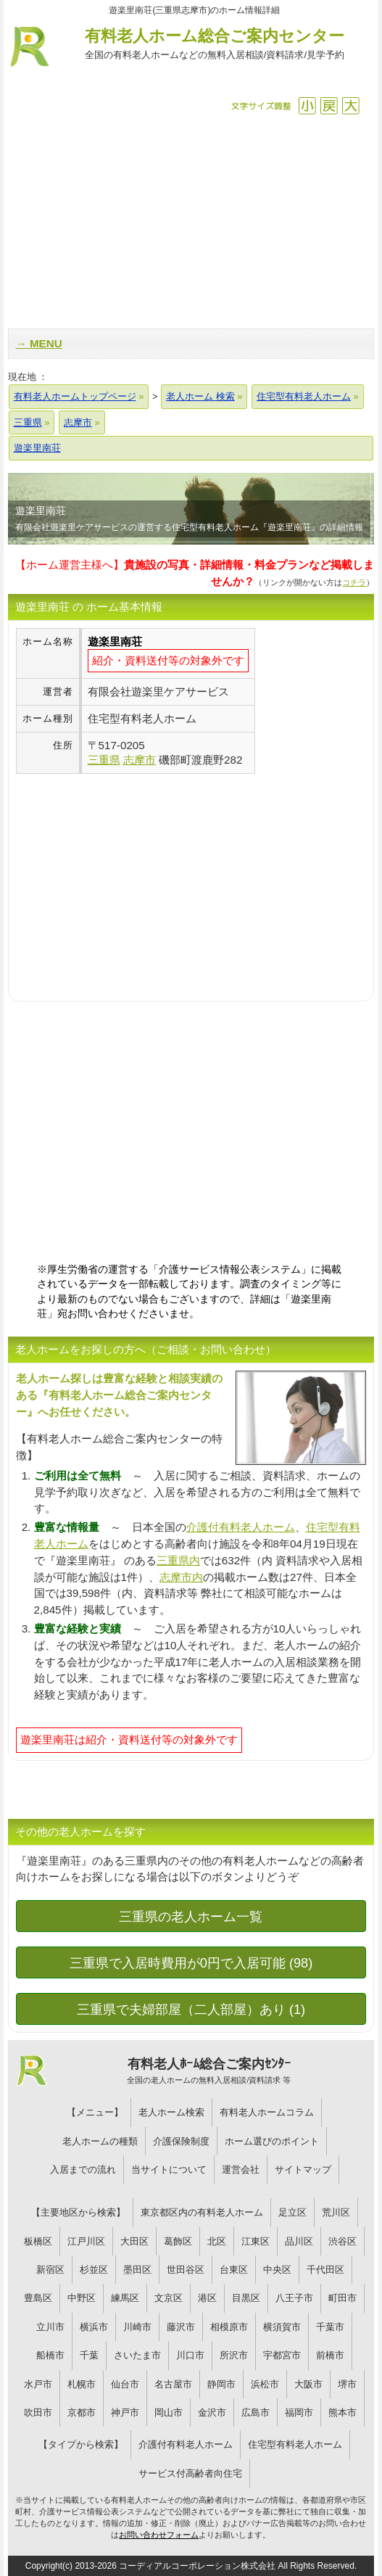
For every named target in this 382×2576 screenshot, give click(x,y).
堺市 (347, 2384)
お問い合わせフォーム (159, 2534)
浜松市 (265, 2384)
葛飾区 (178, 2241)
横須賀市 (282, 2326)
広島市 (255, 2412)
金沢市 (212, 2412)
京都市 (81, 2412)
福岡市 (299, 2412)
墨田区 (137, 2269)
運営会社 (240, 2169)
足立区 (292, 2212)
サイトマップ (303, 2169)
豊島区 (38, 2297)
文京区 (168, 2297)
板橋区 (38, 2241)
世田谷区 (185, 2269)
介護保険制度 (181, 2141)
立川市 (50, 2326)
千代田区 (325, 2269)
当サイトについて (169, 2169)
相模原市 (229, 2326)
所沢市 (234, 2355)
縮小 (307, 105)
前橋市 (330, 2355)
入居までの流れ (83, 2169)
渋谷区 (342, 2241)
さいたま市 (137, 2355)
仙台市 (125, 2384)
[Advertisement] (191, 219)
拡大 (350, 105)
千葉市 (330, 2326)
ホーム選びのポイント (272, 2141)
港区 (207, 2297)
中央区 (277, 2269)
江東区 (255, 2241)
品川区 (299, 2241)
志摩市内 (181, 1577)
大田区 (134, 2241)
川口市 (190, 2355)
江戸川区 (86, 2241)
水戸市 (38, 2384)
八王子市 (294, 2297)
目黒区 (246, 2297)
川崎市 (137, 2326)
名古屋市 (173, 2384)
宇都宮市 (282, 2355)
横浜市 (94, 2326)
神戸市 (125, 2412)
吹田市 (38, 2412)
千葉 (89, 2355)
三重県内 (178, 1560)
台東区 (234, 2269)
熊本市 (342, 2412)
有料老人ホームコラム (267, 2112)
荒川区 (336, 2212)
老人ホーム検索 (171, 2112)
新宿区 (50, 2269)
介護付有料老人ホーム (240, 1527)
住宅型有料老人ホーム (295, 2444)
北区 (216, 2241)
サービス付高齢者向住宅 (190, 2473)
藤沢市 (181, 2326)
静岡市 (221, 2384)
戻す (329, 105)
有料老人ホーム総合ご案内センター (215, 44)
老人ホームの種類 (100, 2141)
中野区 (81, 2297)
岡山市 (168, 2412)
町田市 (342, 2297)
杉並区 (94, 2269)
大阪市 (308, 2384)
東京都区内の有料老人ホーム (202, 2212)
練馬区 (125, 2297)
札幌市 (81, 2384)
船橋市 (50, 2355)
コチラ (354, 582)
